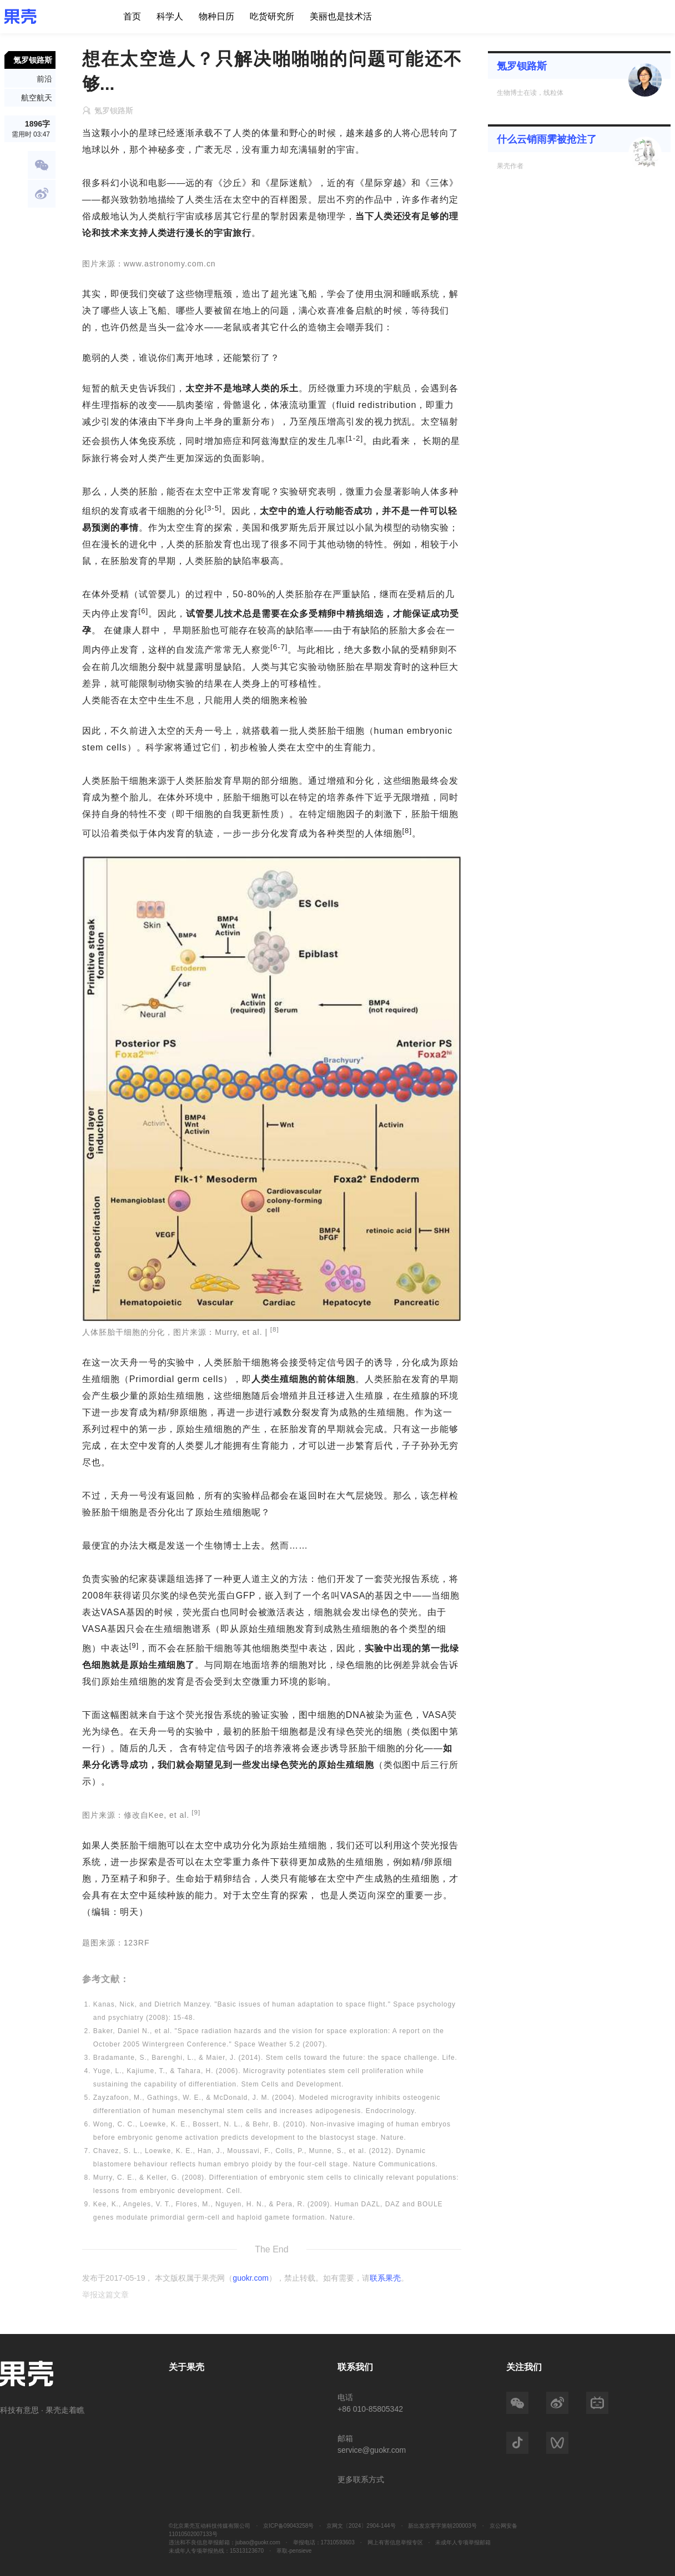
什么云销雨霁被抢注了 (547, 139)
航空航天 (36, 97)
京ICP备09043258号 (288, 2526)
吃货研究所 (272, 16)
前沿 (44, 78)
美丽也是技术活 (341, 16)
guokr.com (251, 2277)
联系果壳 (385, 2277)
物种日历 (216, 16)
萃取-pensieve (293, 2551)
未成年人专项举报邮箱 (463, 2542)
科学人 (170, 16)
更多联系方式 (361, 2479)
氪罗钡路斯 (522, 66)
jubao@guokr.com (257, 2542)
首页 (132, 16)
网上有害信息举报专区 (395, 2542)
